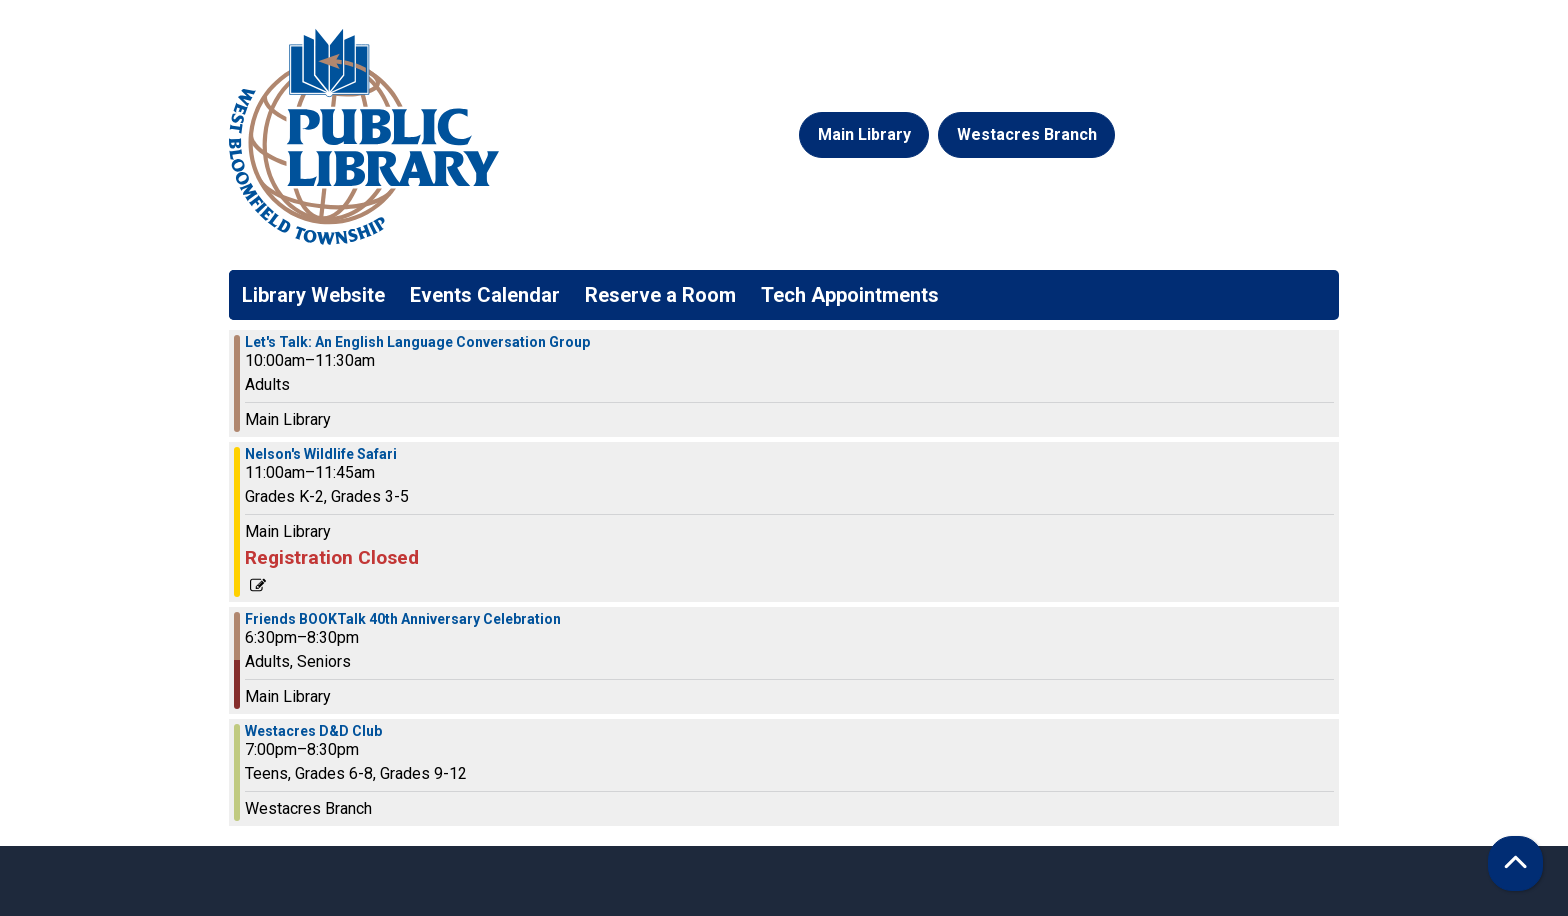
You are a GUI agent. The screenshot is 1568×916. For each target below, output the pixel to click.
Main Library (864, 134)
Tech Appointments (850, 295)
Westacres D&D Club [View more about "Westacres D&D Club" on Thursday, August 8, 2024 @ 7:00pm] (313, 731)
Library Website (313, 295)
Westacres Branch (1027, 134)
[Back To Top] (1515, 863)
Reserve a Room (660, 295)
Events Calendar (485, 295)
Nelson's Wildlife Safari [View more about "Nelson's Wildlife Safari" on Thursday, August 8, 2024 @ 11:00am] (321, 454)
